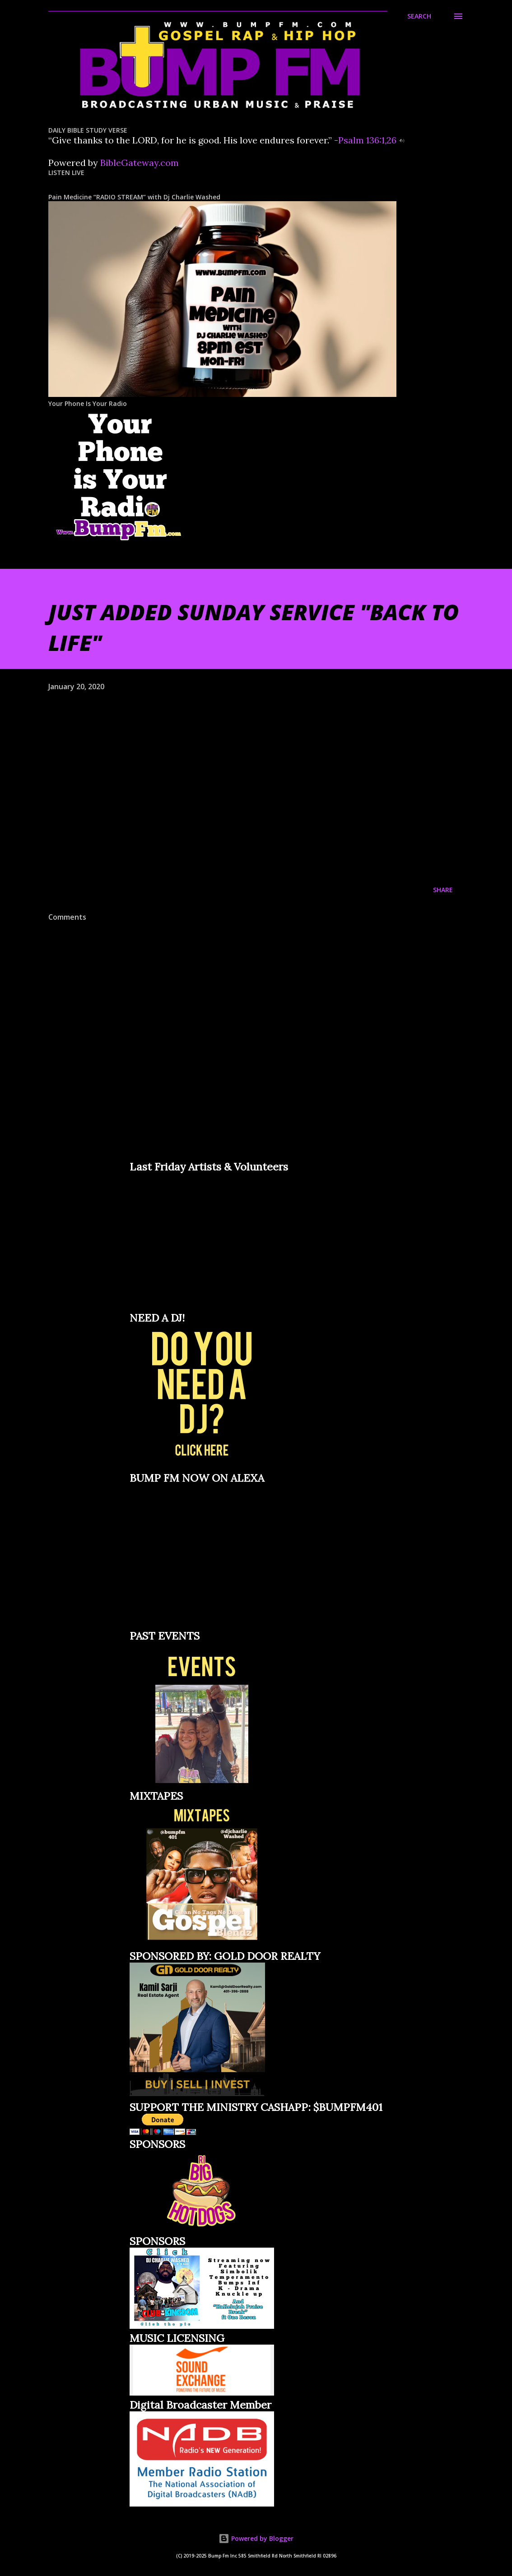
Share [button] (443, 889)
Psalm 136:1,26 (367, 140)
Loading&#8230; (197, 1241)
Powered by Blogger (256, 2538)
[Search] (419, 16)
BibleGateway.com (139, 162)
